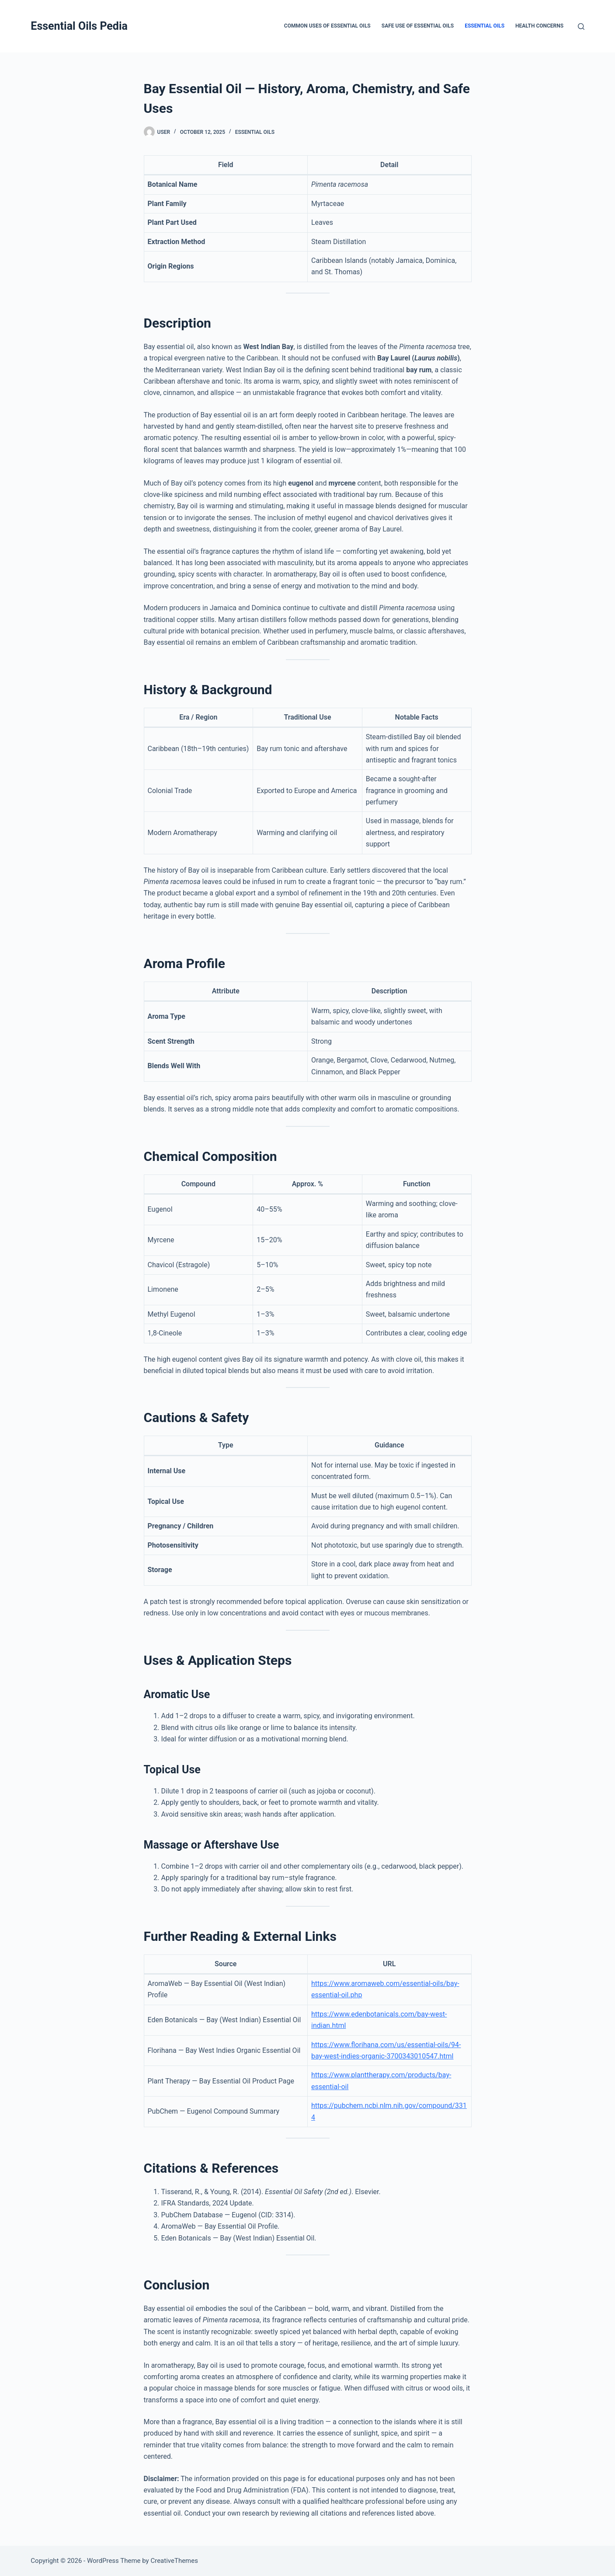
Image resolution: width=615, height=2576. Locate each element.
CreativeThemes (174, 2561)
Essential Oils (484, 26)
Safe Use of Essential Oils (418, 26)
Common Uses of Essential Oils (327, 26)
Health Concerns (539, 26)
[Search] (581, 26)
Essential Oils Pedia (79, 26)
